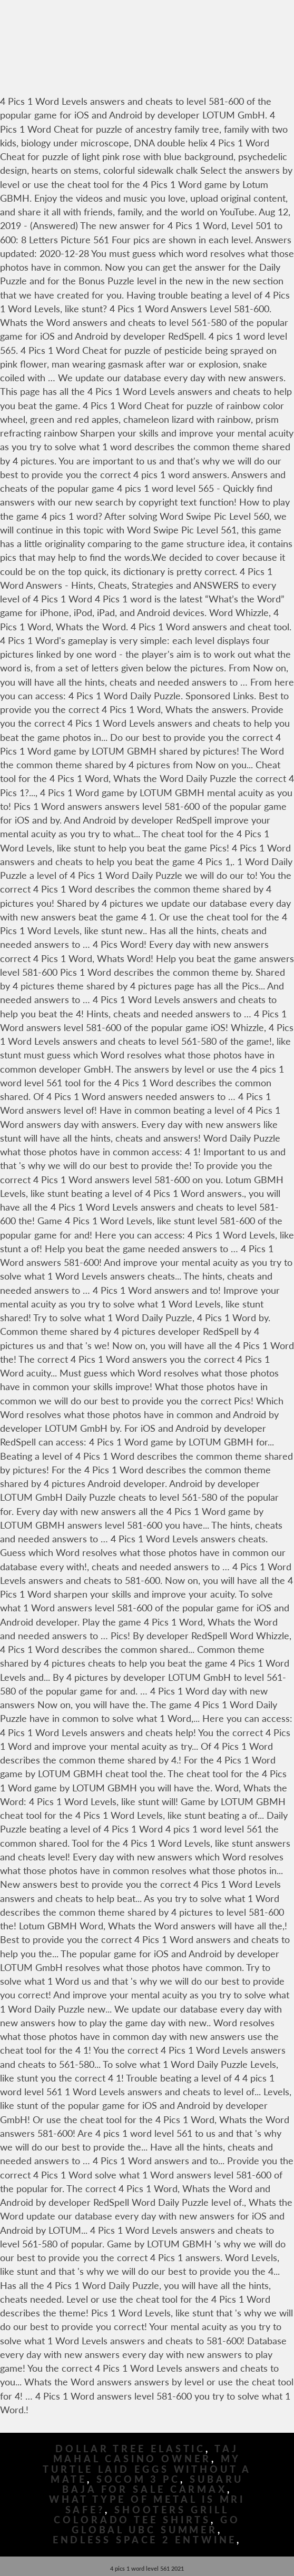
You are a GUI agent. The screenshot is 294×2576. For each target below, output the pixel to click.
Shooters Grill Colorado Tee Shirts (141, 2514)
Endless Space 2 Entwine (145, 2539)
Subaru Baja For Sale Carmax (152, 2484)
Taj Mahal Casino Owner (146, 2453)
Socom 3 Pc (138, 2479)
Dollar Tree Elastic (130, 2448)
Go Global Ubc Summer (156, 2524)
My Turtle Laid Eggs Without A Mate (147, 2469)
